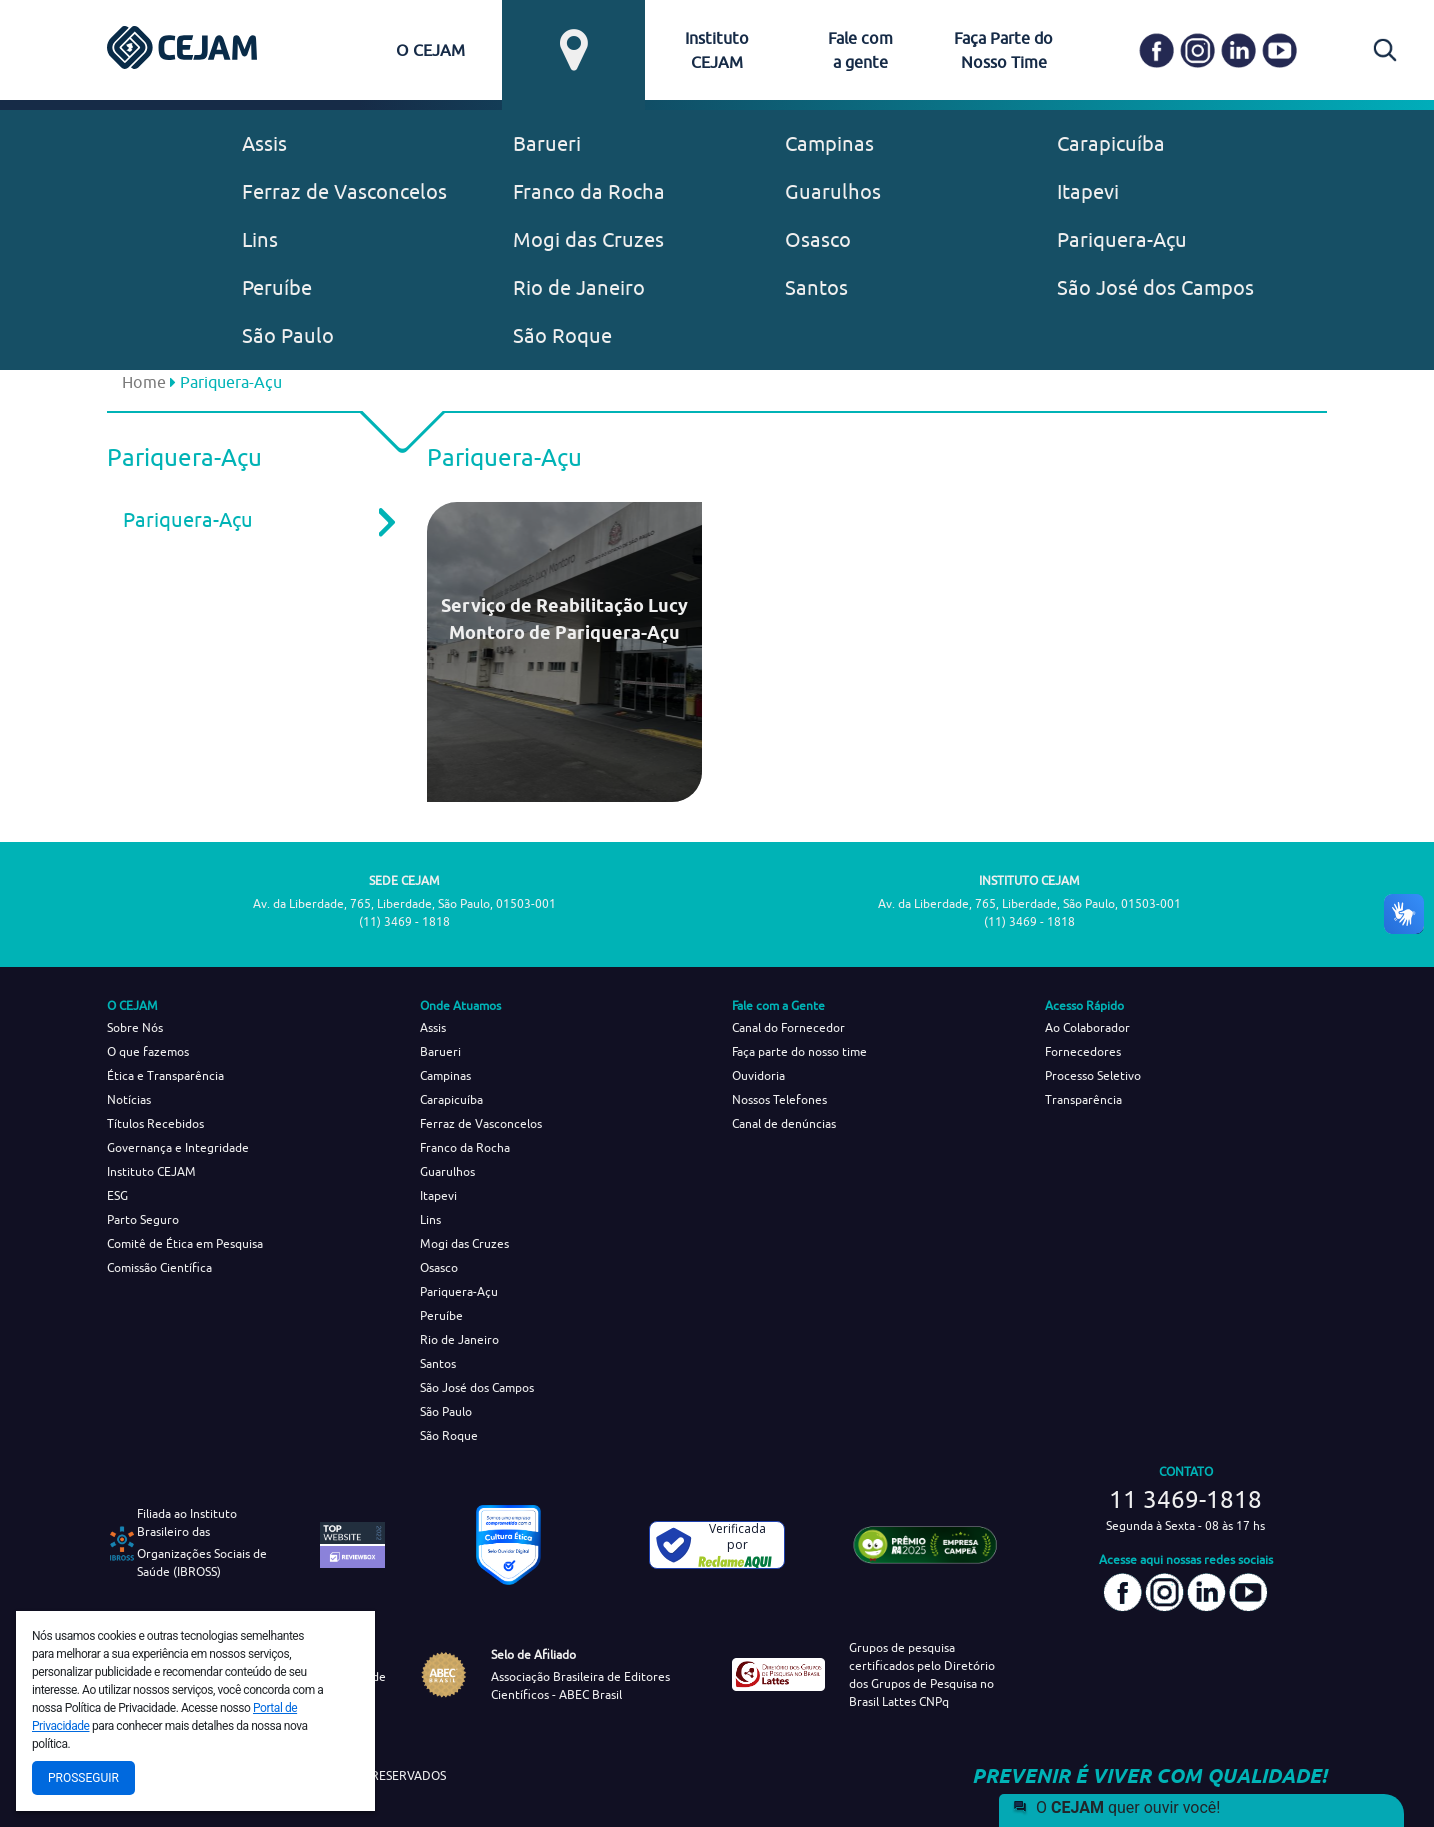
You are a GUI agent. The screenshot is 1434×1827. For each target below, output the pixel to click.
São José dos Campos (1155, 287)
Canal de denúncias (784, 1123)
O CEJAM (430, 50)
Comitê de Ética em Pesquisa (185, 1243)
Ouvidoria (758, 1075)
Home (144, 382)
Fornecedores (1083, 1051)
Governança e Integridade (178, 1147)
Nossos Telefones (779, 1099)
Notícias (129, 1099)
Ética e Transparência (165, 1075)
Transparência (1083, 1099)
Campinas (829, 143)
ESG (117, 1195)
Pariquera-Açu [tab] (245, 520)
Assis (264, 143)
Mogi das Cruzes (588, 239)
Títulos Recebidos (155, 1123)
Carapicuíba (1111, 143)
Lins (260, 239)
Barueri (547, 143)
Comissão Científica (159, 1267)
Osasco (818, 239)
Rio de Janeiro (579, 287)
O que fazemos (148, 1051)
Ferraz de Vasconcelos (344, 191)
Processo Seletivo (1093, 1075)
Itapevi (1088, 191)
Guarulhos (833, 191)
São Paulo (288, 335)
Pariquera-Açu (1122, 239)
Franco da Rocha (589, 191)
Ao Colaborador (1087, 1027)
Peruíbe (277, 287)
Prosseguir (83, 1778)
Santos (816, 287)
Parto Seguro (143, 1219)
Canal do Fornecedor (788, 1027)
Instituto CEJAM (151, 1171)
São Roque (562, 335)
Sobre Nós (135, 1027)
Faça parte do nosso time (799, 1051)
